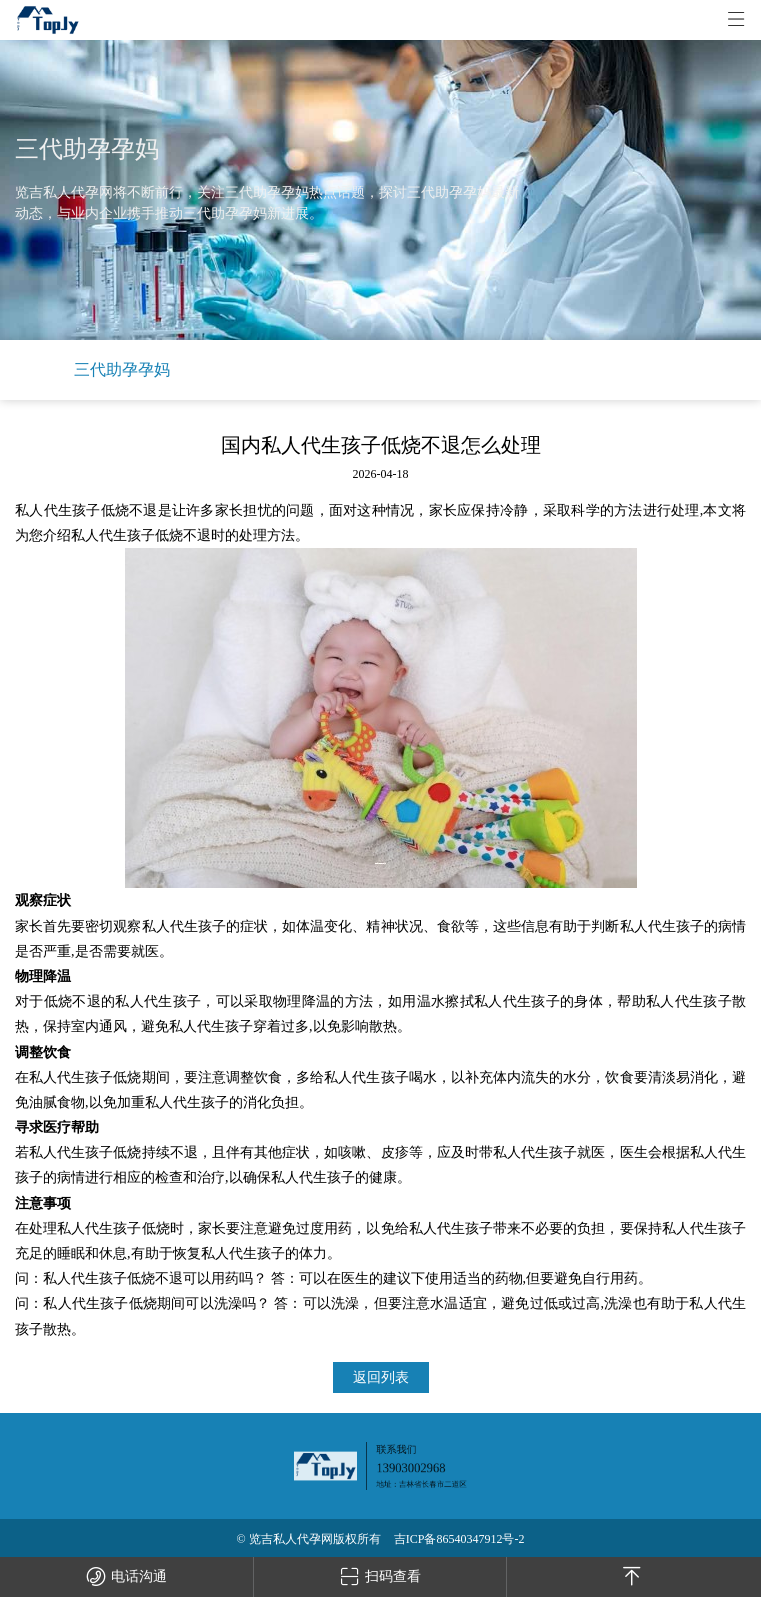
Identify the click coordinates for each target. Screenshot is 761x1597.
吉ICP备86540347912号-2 (459, 1539)
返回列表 (381, 1377)
